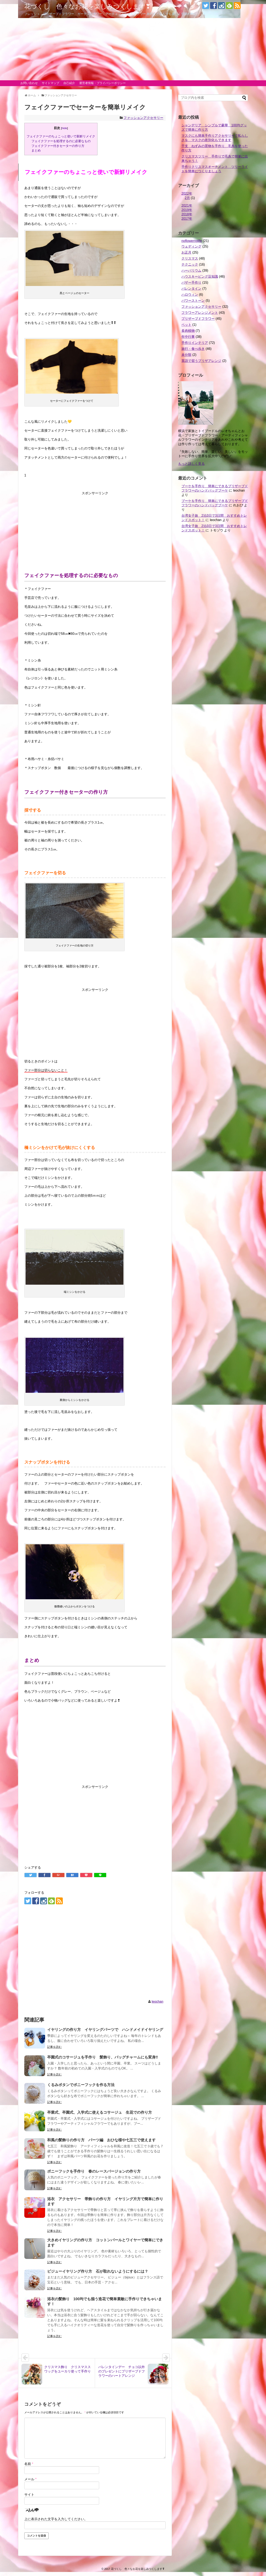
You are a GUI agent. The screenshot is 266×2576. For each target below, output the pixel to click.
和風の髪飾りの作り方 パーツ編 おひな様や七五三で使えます (101, 2140)
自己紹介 (69, 83)
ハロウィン (189, 294)
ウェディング (191, 246)
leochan (157, 2001)
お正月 (186, 252)
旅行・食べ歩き (193, 348)
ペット (186, 324)
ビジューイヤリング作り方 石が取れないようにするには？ (97, 2271)
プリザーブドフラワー (198, 318)
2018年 (186, 214)
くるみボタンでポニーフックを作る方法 (81, 2085)
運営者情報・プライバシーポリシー (102, 83)
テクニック (189, 264)
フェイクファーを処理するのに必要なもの (61, 141)
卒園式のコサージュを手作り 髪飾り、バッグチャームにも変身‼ (102, 2057)
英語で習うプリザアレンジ (201, 361)
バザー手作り (191, 282)
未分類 (186, 354)
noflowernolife (191, 241)
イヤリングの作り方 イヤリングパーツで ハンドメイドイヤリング (105, 2030)
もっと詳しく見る (191, 463)
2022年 (186, 193)
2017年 (186, 218)
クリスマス (189, 258)
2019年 (186, 210)
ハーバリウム (191, 270)
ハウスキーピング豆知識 (199, 276)
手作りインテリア (194, 342)
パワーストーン (193, 300)
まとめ (36, 150)
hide (64, 128)
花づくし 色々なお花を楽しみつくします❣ (87, 6)
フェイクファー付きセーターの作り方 (57, 146)
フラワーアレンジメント (199, 312)
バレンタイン (191, 288)
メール (30, 2479)
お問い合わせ (29, 83)
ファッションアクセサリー (143, 118)
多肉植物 (188, 330)
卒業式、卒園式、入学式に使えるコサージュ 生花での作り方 (99, 2112)
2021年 (186, 205)
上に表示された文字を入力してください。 (55, 2519)
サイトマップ (50, 83)
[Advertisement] (133, 49)
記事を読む (54, 2047)
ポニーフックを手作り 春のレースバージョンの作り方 (94, 2171)
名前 (28, 2464)
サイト (29, 2494)
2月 (187, 198)
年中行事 (188, 336)
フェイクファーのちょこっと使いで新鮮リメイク (61, 136)
